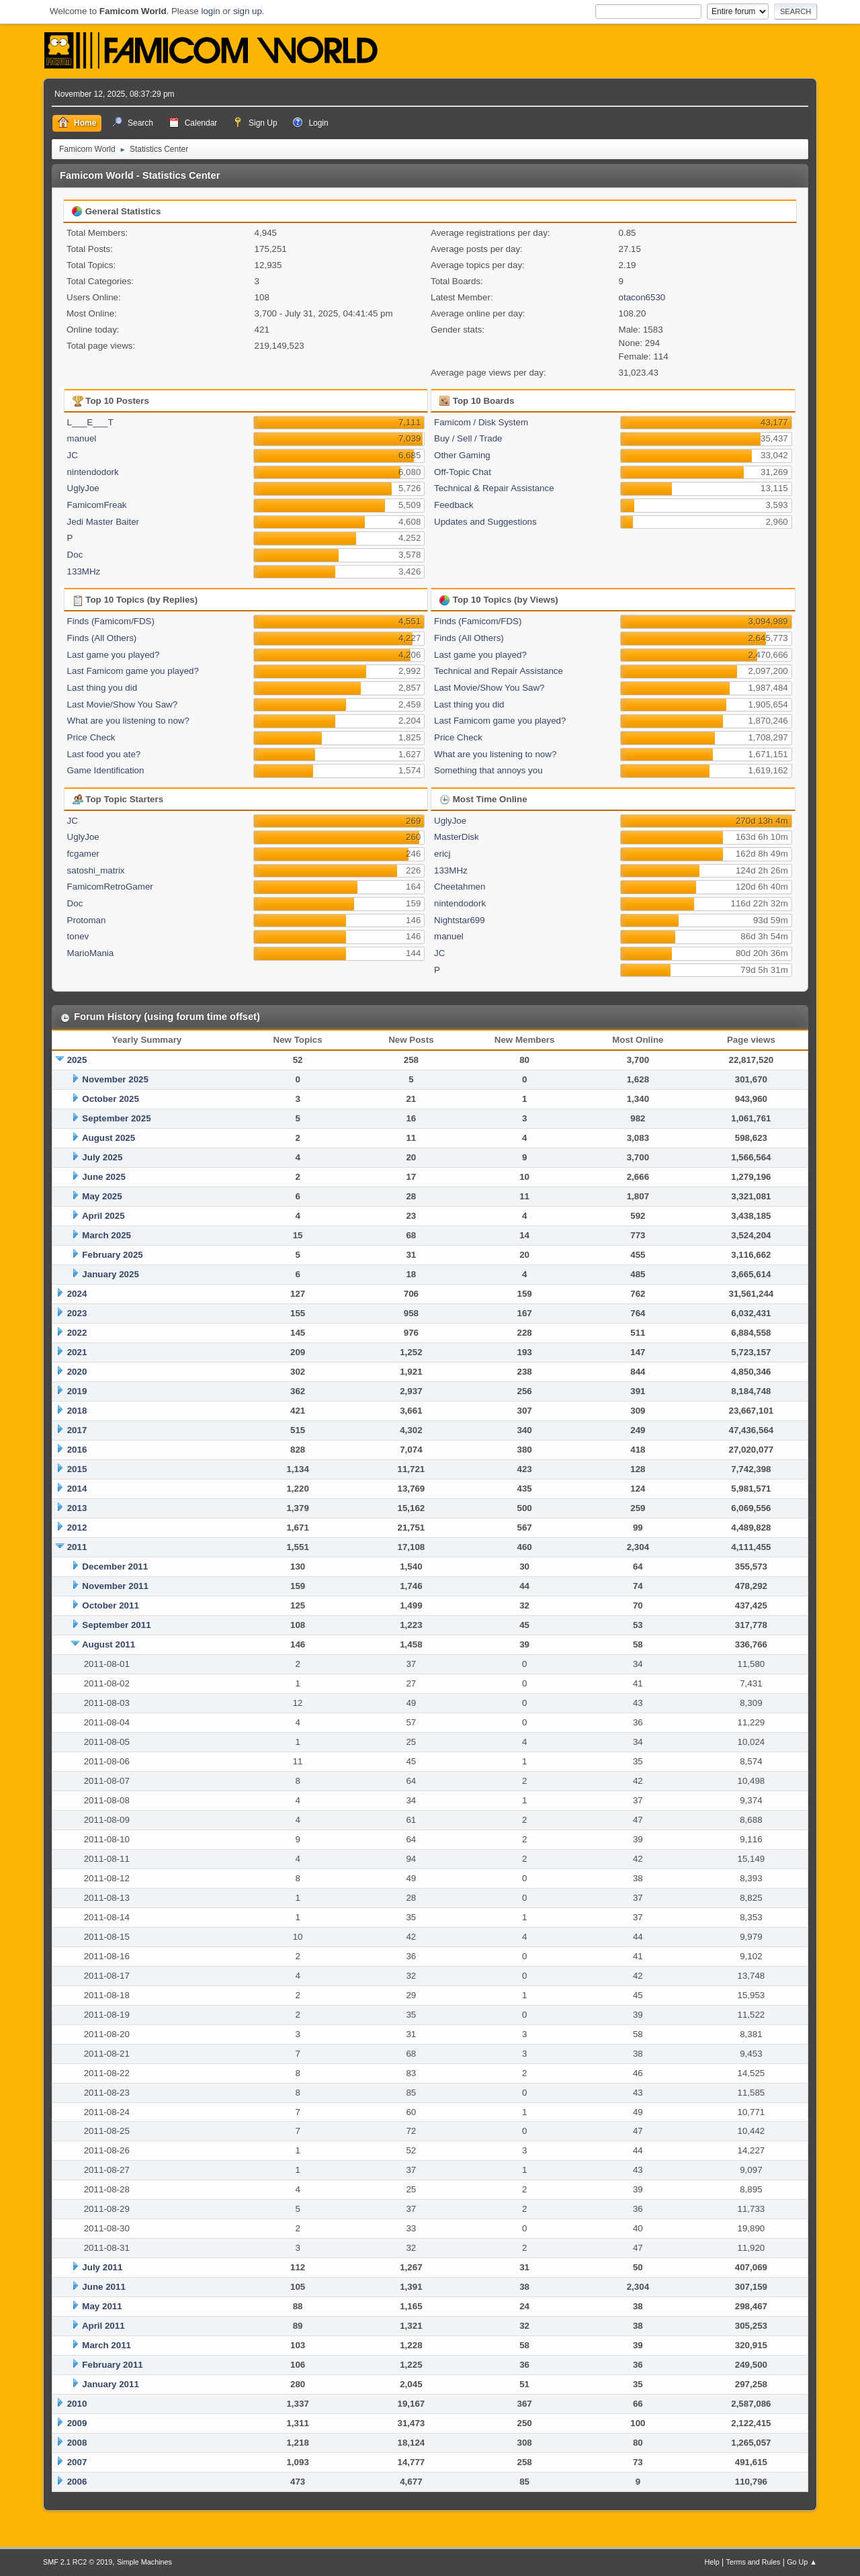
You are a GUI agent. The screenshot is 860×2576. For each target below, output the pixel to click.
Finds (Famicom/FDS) (111, 621)
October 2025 (110, 1099)
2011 (77, 1547)
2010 (77, 2404)
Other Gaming (462, 455)
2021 (77, 1352)
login (210, 11)
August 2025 (108, 1138)
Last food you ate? (104, 754)
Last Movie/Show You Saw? (122, 704)
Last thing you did (102, 688)
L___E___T (90, 422)
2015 (77, 1469)
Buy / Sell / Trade (468, 438)
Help (712, 2562)
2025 (77, 1060)
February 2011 (112, 2365)
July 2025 (102, 1157)
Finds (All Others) (102, 638)
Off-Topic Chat (462, 472)
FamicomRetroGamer (110, 887)
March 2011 (106, 2345)
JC (72, 455)
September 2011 (116, 1625)
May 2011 (102, 2306)
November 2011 (115, 1586)
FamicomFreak (97, 505)
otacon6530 (642, 297)
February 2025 (112, 1255)
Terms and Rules (753, 2562)
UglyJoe (83, 488)
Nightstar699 (459, 920)
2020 (77, 1372)
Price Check (91, 737)
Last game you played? (113, 655)
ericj (442, 854)
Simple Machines (144, 2562)
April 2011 (103, 2326)
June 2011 (103, 2287)
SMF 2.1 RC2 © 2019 (77, 2562)
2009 (77, 2423)
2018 (77, 1411)
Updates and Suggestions (485, 522)
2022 (77, 1333)
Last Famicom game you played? (133, 671)
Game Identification (105, 770)
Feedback (454, 505)
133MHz (84, 571)
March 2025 (106, 1235)
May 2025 (102, 1196)
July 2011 (102, 2267)
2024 (77, 1294)
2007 (77, 2462)
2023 (77, 1313)
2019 (77, 1391)
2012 (77, 1527)
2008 (77, 2443)
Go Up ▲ (802, 2562)
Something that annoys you (488, 770)
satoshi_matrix (96, 870)
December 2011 (115, 1566)
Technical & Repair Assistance (494, 488)
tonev (78, 936)
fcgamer (83, 854)
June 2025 (103, 1177)
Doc (75, 555)
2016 (77, 1450)
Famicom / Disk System (481, 422)
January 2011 (110, 2384)
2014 (77, 1489)
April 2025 (103, 1216)
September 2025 (116, 1118)
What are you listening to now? (128, 721)
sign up (247, 11)
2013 (77, 1508)
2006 (77, 2482)
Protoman (86, 920)
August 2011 (108, 1644)
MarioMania (90, 953)
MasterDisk (456, 837)
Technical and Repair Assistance (498, 671)
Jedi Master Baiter (103, 522)
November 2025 (115, 1079)
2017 (77, 1430)
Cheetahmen (459, 887)
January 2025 (110, 1274)
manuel (82, 438)
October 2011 (110, 1605)
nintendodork (93, 472)
